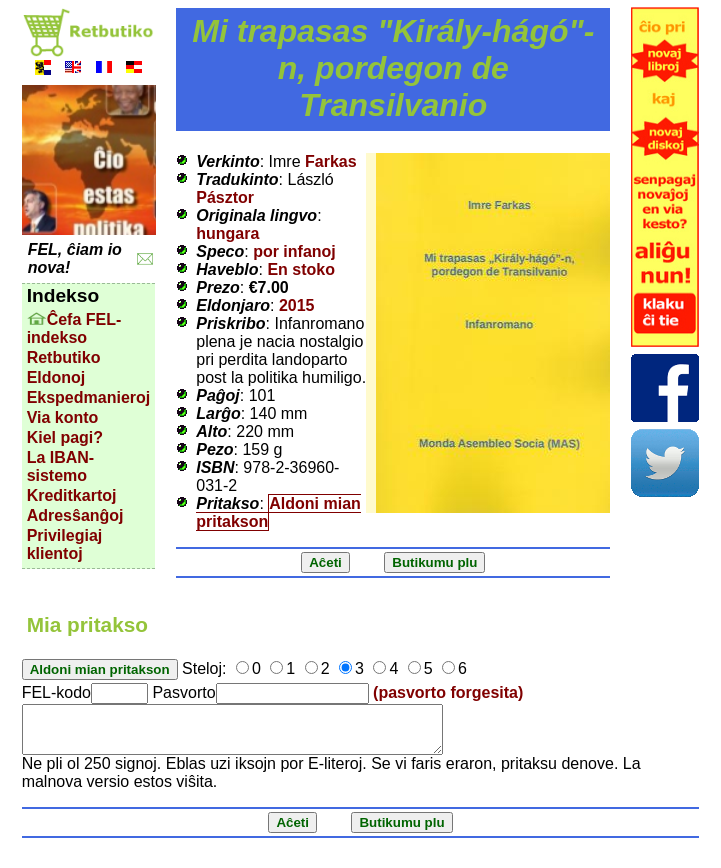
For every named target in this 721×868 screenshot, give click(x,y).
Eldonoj (56, 377)
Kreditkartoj (72, 495)
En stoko (301, 269)
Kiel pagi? (65, 437)
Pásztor (225, 197)
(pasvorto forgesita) (448, 692)
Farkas (331, 161)
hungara (227, 233)
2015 (297, 305)
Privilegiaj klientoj (65, 544)
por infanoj (294, 251)
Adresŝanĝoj (75, 515)
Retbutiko (64, 357)
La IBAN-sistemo (61, 466)
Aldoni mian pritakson (278, 512)
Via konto (63, 417)
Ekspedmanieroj (89, 397)
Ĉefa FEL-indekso (74, 328)
